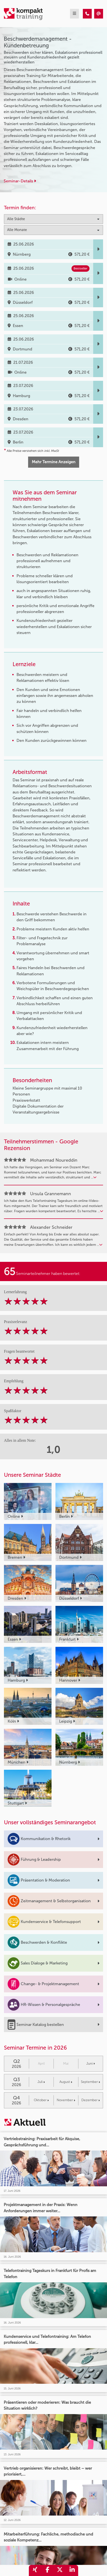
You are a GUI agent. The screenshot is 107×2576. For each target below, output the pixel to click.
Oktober (41, 2100)
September (90, 2082)
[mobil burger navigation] (74, 14)
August (65, 2082)
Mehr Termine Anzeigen (53, 462)
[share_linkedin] (72, 2570)
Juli (41, 2082)
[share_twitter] (60, 2570)
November (66, 2100)
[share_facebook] (47, 2570)
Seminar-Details (20, 181)
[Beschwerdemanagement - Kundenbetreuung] (87, 14)
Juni (90, 2063)
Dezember (90, 2100)
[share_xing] (35, 2570)
